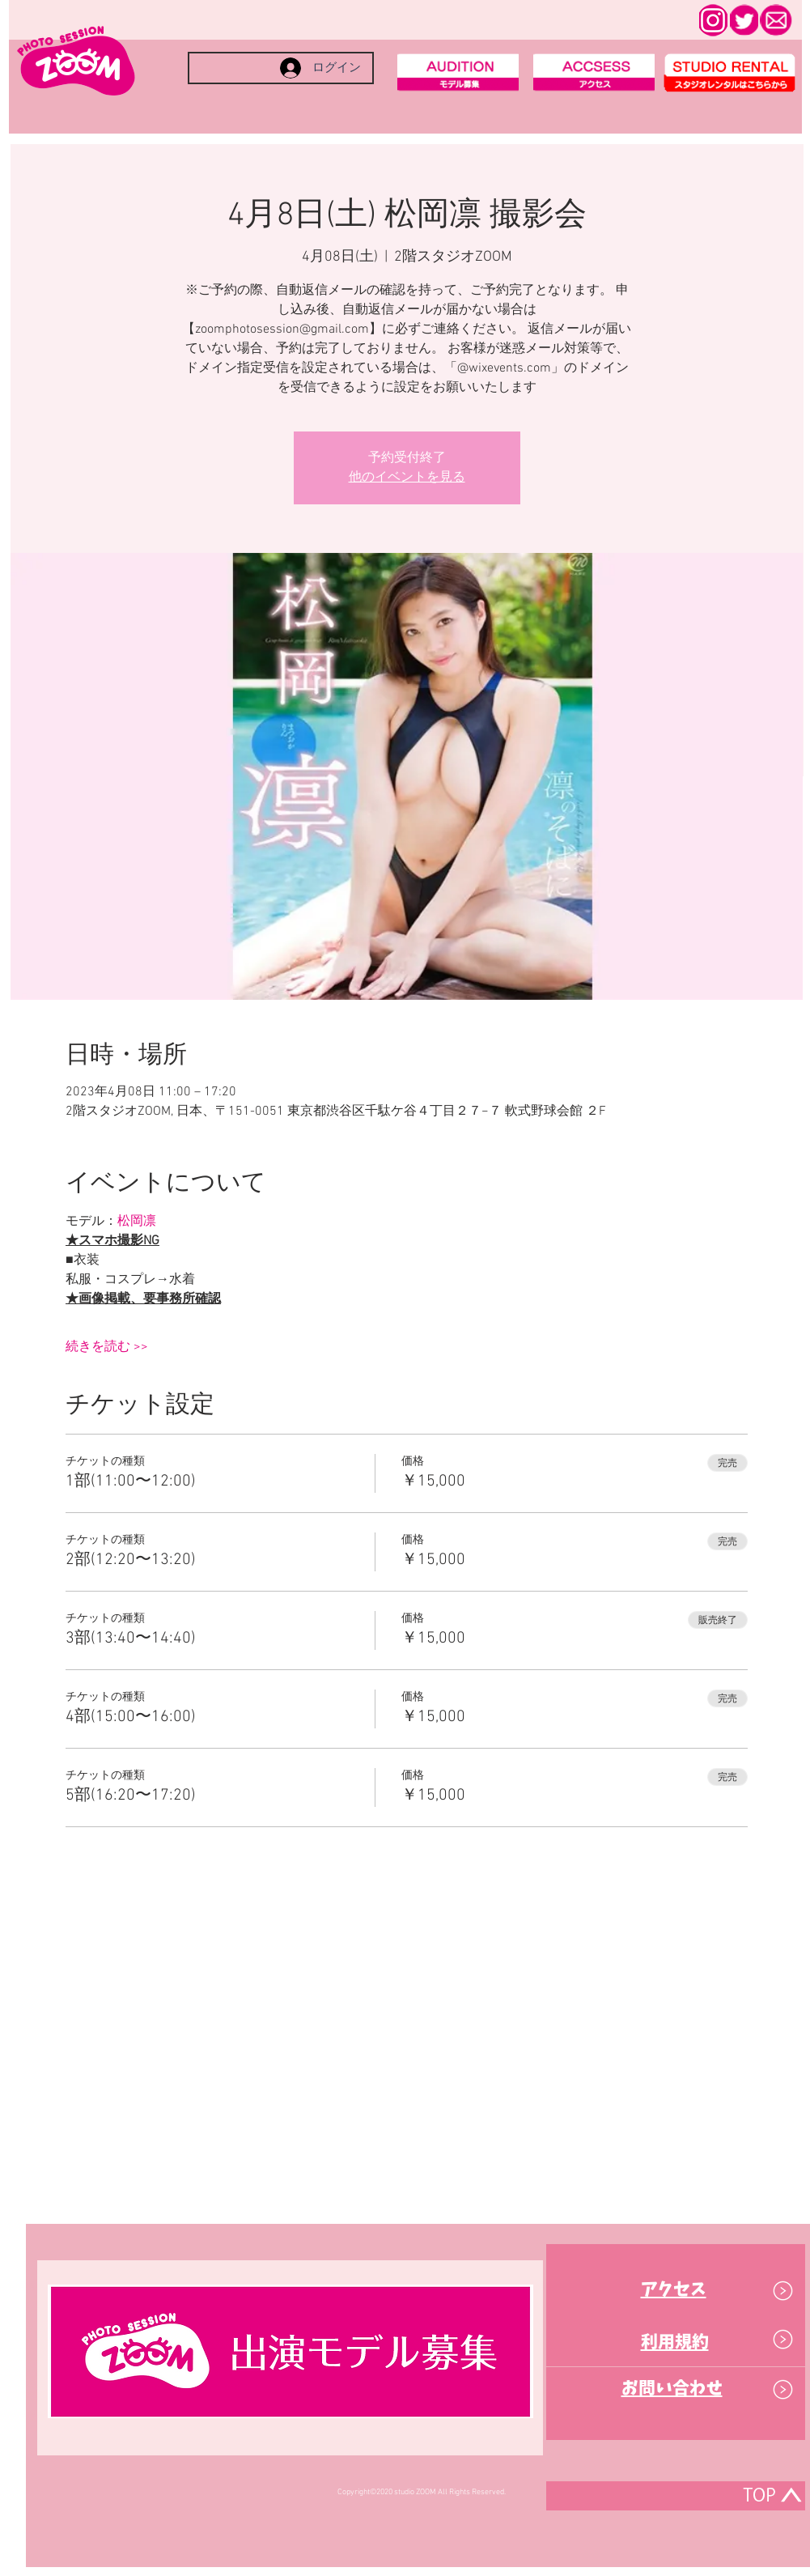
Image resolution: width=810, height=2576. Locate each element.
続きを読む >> (107, 1347)
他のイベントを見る (407, 478)
